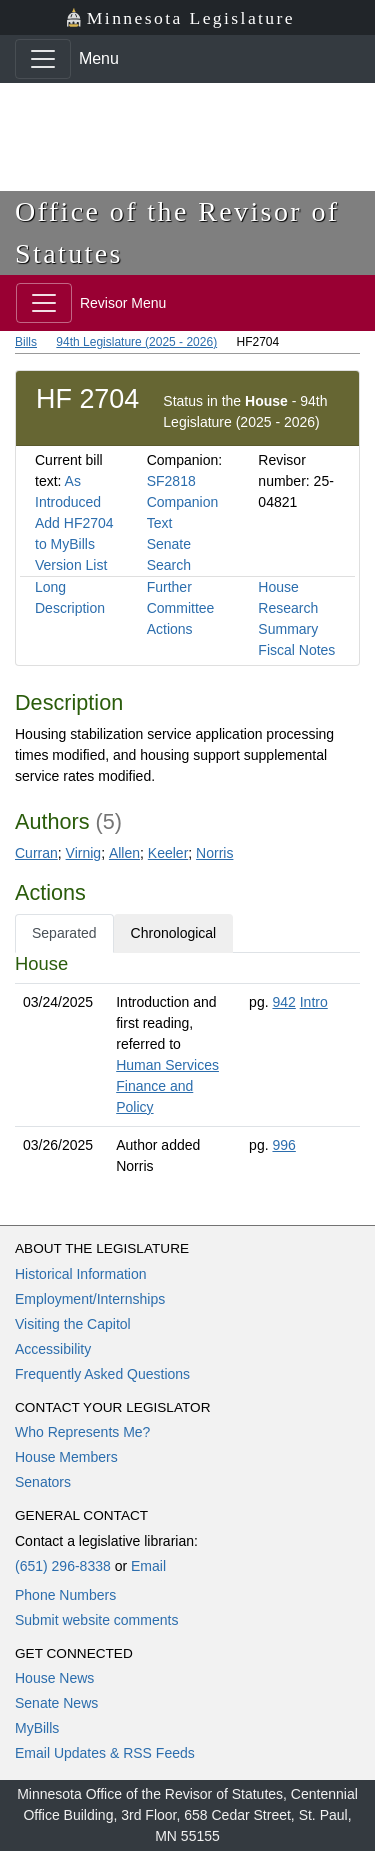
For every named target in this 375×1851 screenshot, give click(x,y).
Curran (36, 853)
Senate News (56, 1703)
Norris (214, 853)
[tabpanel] (187, 1069)
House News (54, 1678)
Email (148, 1566)
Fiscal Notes (296, 650)
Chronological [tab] (174, 933)
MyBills (37, 1728)
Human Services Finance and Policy (167, 1086)
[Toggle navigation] (43, 59)
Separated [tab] (64, 933)
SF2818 (171, 481)
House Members (66, 1457)
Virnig (84, 853)
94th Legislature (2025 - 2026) (136, 342)
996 (283, 1145)
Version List (71, 565)
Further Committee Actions (181, 608)
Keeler (168, 853)
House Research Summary (288, 608)
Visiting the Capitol (73, 1324)
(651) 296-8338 (63, 1566)
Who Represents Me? (82, 1432)
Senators (43, 1482)
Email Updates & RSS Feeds (105, 1753)
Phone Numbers (65, 1595)
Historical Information (81, 1274)
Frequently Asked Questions (102, 1374)
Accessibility (53, 1349)
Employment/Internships (90, 1299)
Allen (124, 853)
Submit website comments (96, 1620)
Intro (314, 1002)
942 (283, 1002)
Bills (26, 342)
